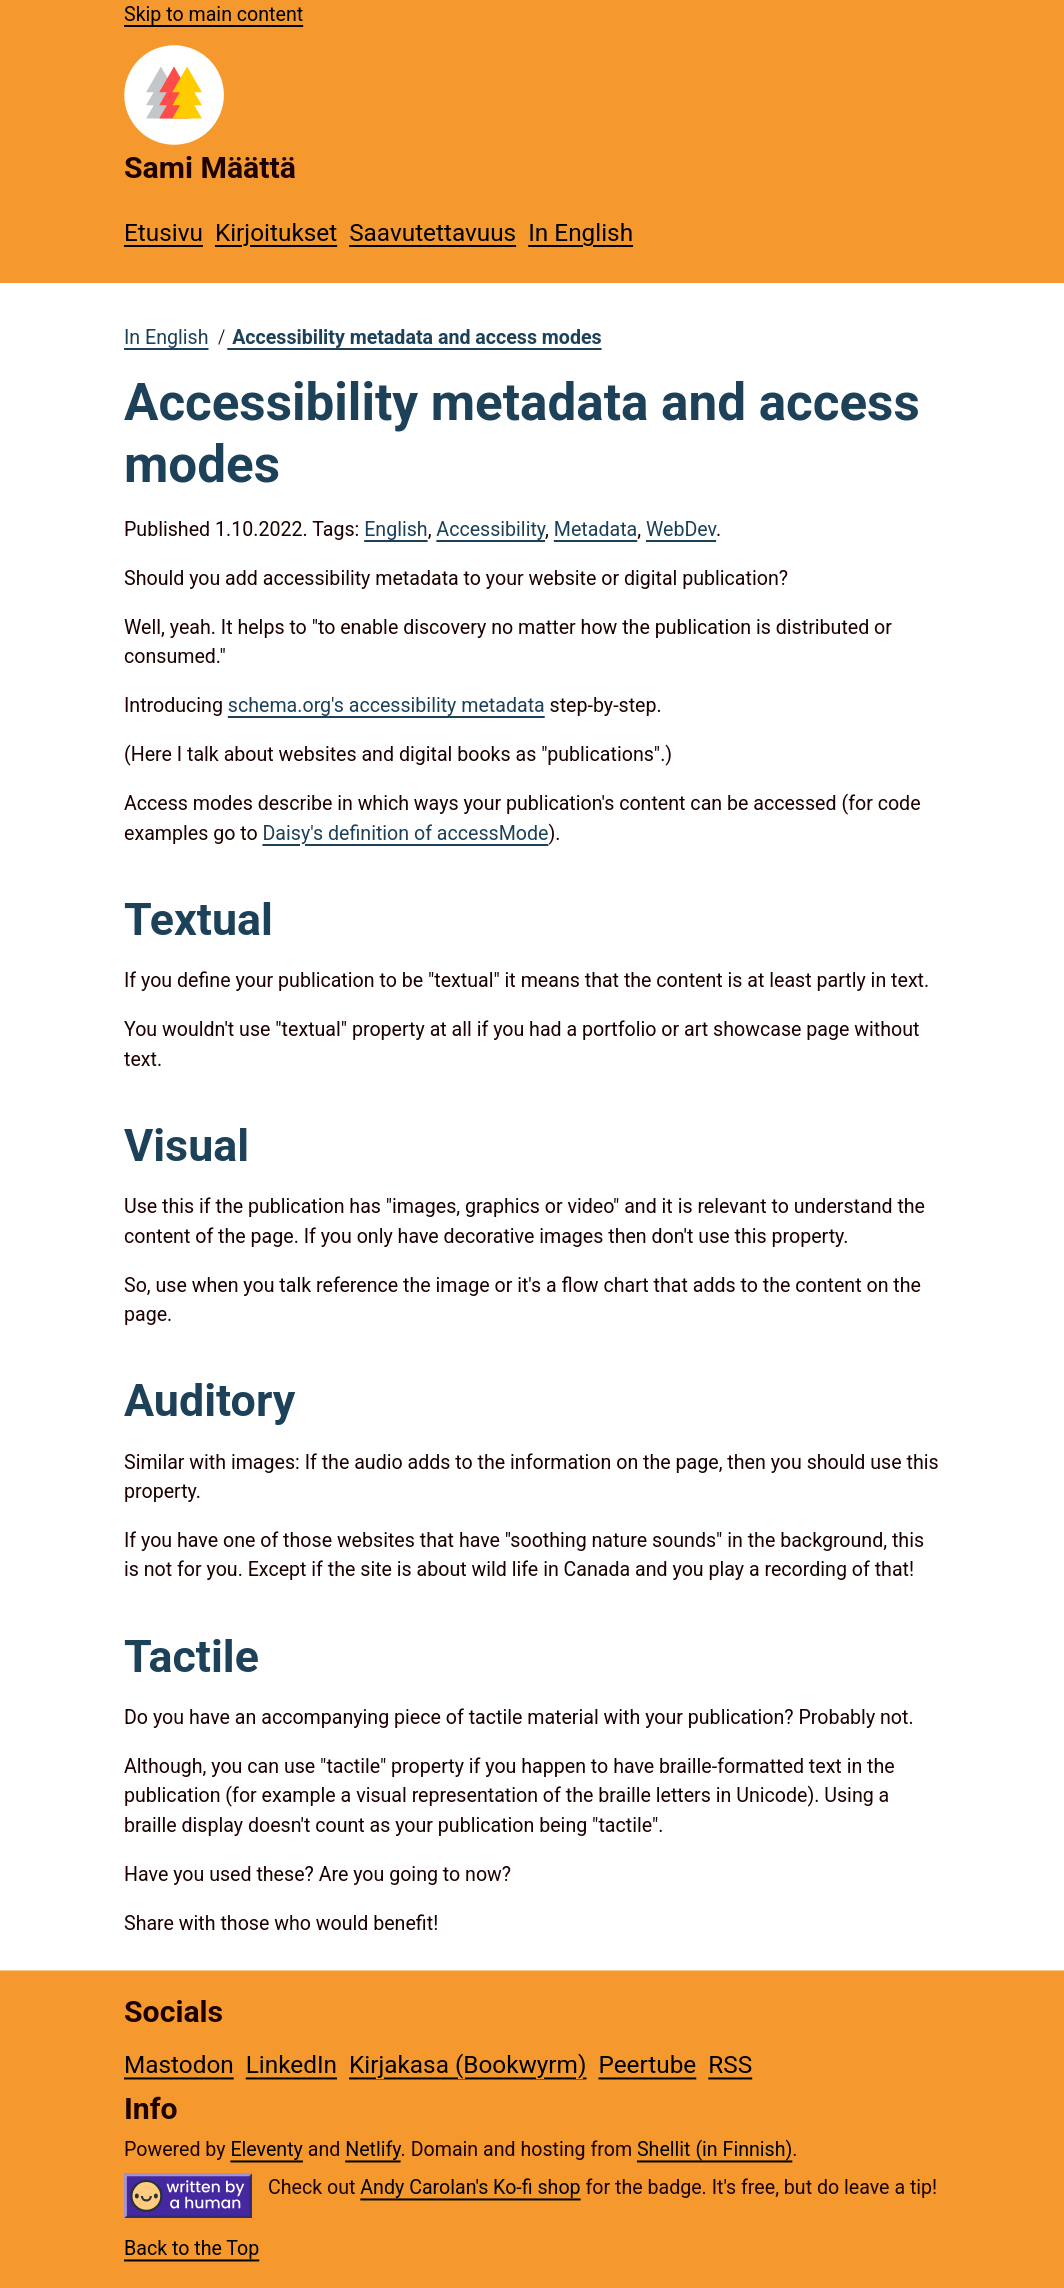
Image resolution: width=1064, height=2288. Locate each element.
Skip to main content (213, 14)
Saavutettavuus (432, 232)
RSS (730, 2064)
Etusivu (163, 232)
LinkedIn (291, 2064)
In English (580, 232)
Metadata (595, 529)
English (395, 529)
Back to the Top (191, 2249)
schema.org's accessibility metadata (386, 705)
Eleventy (266, 2150)
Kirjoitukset (276, 232)
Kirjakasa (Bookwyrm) (467, 2064)
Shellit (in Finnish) (714, 2150)
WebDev (681, 529)
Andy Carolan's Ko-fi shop (470, 2187)
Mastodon (179, 2064)
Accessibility (490, 529)
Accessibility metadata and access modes (414, 337)
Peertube (647, 2064)
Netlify (372, 2150)
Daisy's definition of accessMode (405, 833)
